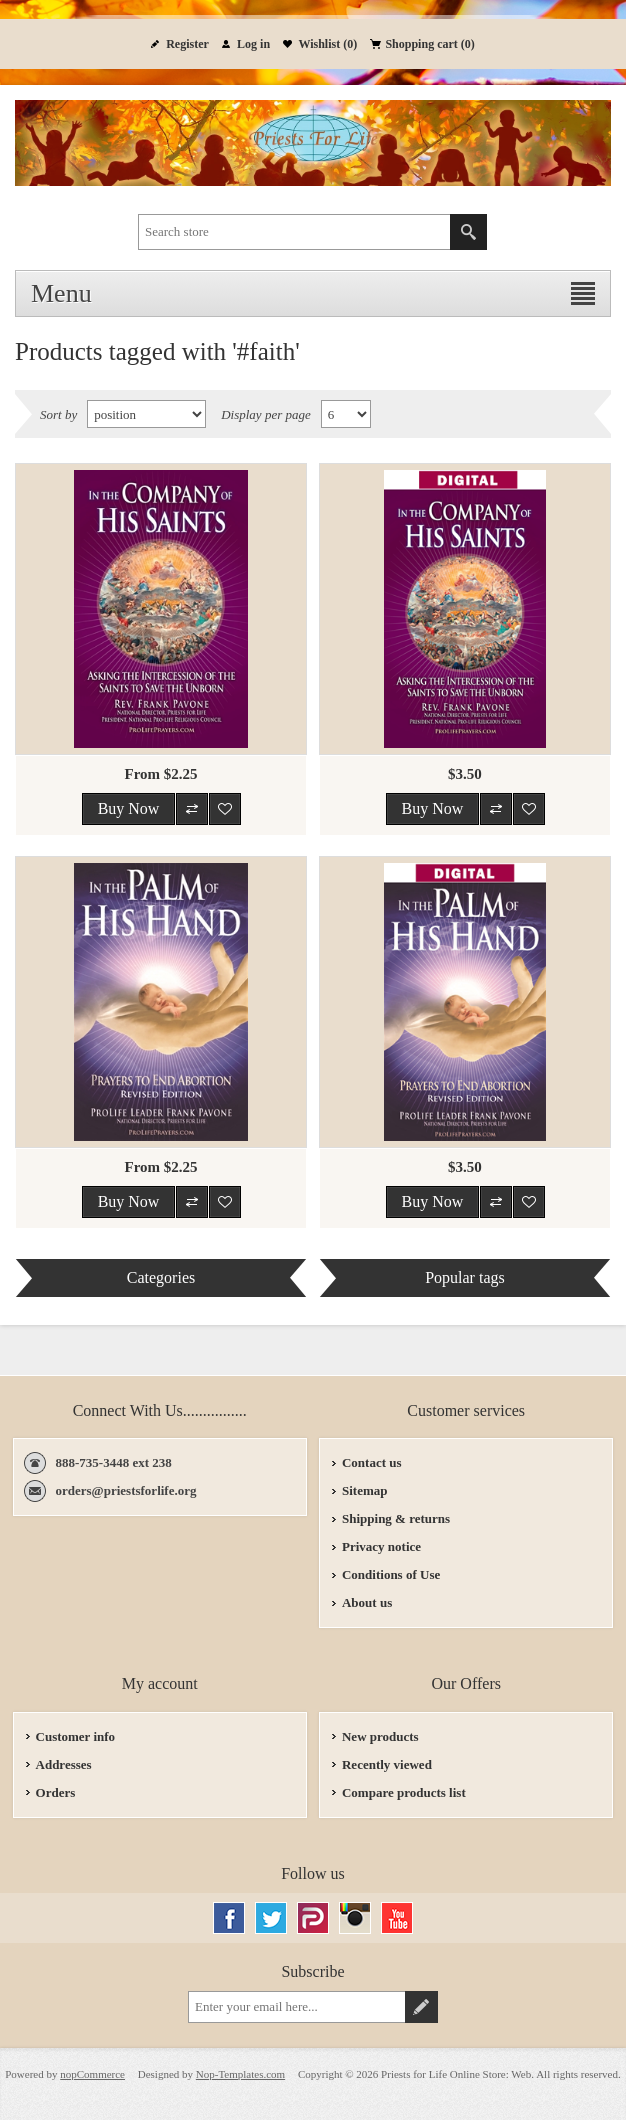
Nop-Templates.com (240, 2074)
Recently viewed (387, 1764)
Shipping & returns (396, 1518)
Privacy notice (381, 1546)
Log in (253, 44)
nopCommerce (92, 2074)
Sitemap (365, 1490)
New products (380, 1736)
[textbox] (294, 232)
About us (367, 1602)
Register (187, 44)
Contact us (372, 1462)
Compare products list (404, 1792)
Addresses (64, 1764)
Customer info (76, 1736)
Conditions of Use (391, 1574)
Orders (56, 1792)
